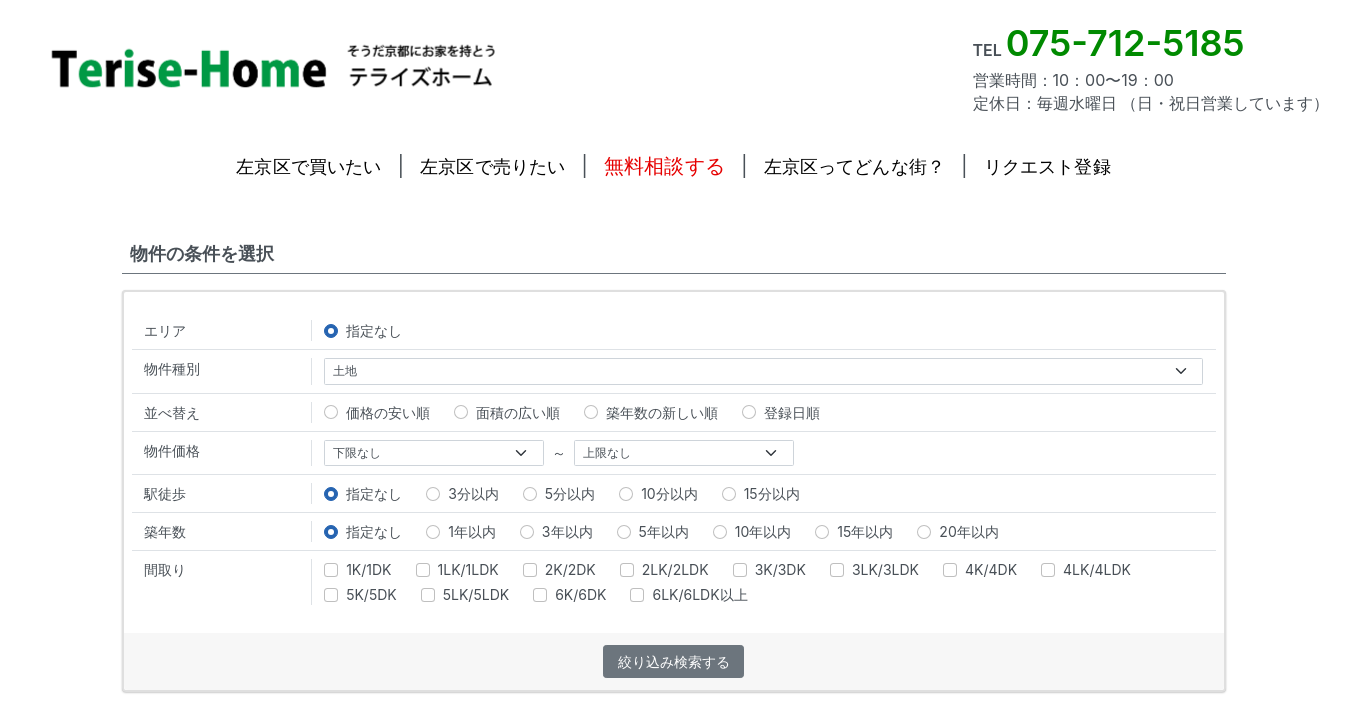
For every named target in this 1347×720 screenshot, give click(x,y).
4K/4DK (980, 569)
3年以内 (556, 531)
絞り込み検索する (674, 661)
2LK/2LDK (664, 569)
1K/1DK (357, 569)
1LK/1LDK (457, 569)
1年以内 (461, 531)
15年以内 (854, 531)
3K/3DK (769, 569)
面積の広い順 (507, 412)
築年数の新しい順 (651, 412)
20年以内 (957, 531)
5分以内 (559, 493)
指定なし (363, 330)
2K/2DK (559, 569)
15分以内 (761, 493)
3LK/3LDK (874, 569)
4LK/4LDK (1086, 569)
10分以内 (658, 493)
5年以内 (653, 531)
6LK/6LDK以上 (688, 594)
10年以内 (752, 531)
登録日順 (781, 412)
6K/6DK (569, 594)
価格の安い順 (377, 412)
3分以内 (462, 493)
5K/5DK (360, 594)
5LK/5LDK (465, 594)
